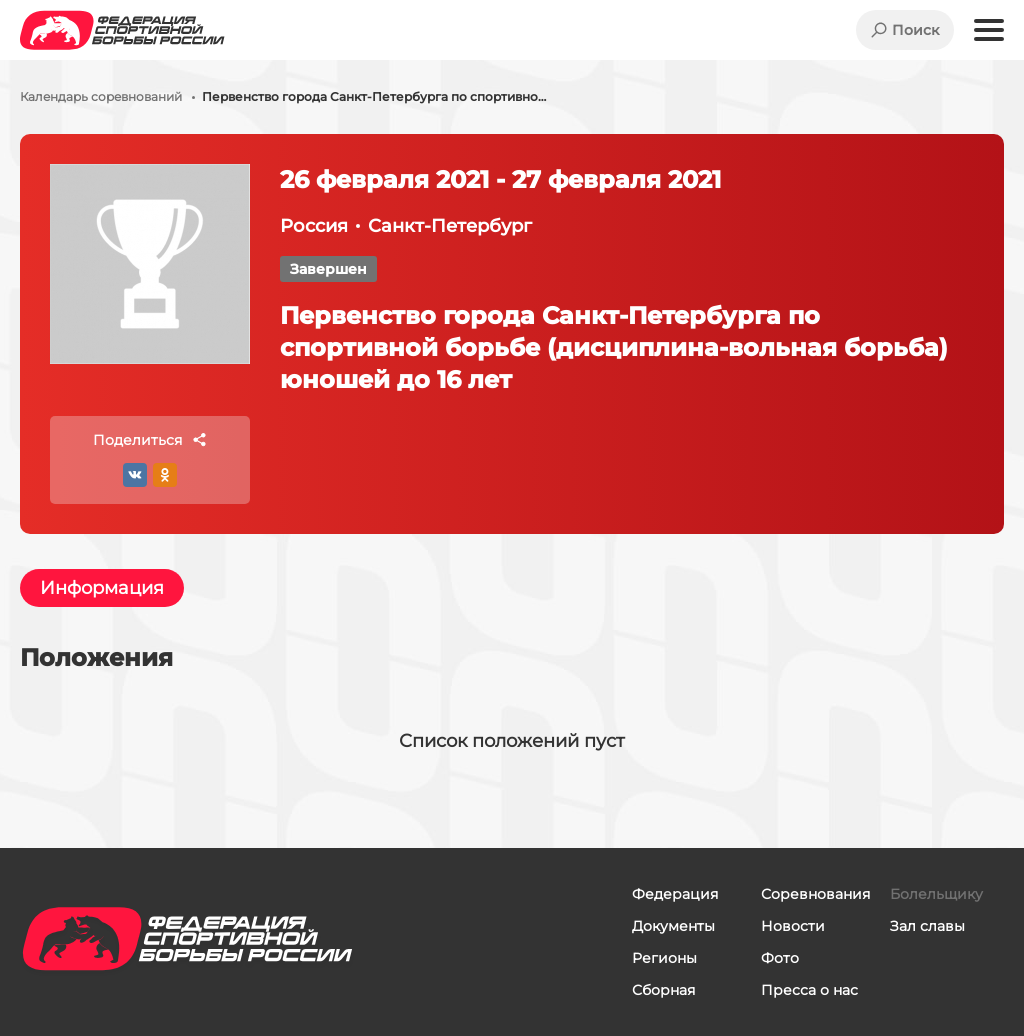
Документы (673, 926)
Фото (780, 958)
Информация (102, 588)
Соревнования (815, 894)
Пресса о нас (809, 990)
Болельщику (936, 894)
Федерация (675, 894)
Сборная (663, 990)
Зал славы (927, 926)
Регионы (664, 958)
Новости (793, 926)
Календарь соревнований (101, 97)
